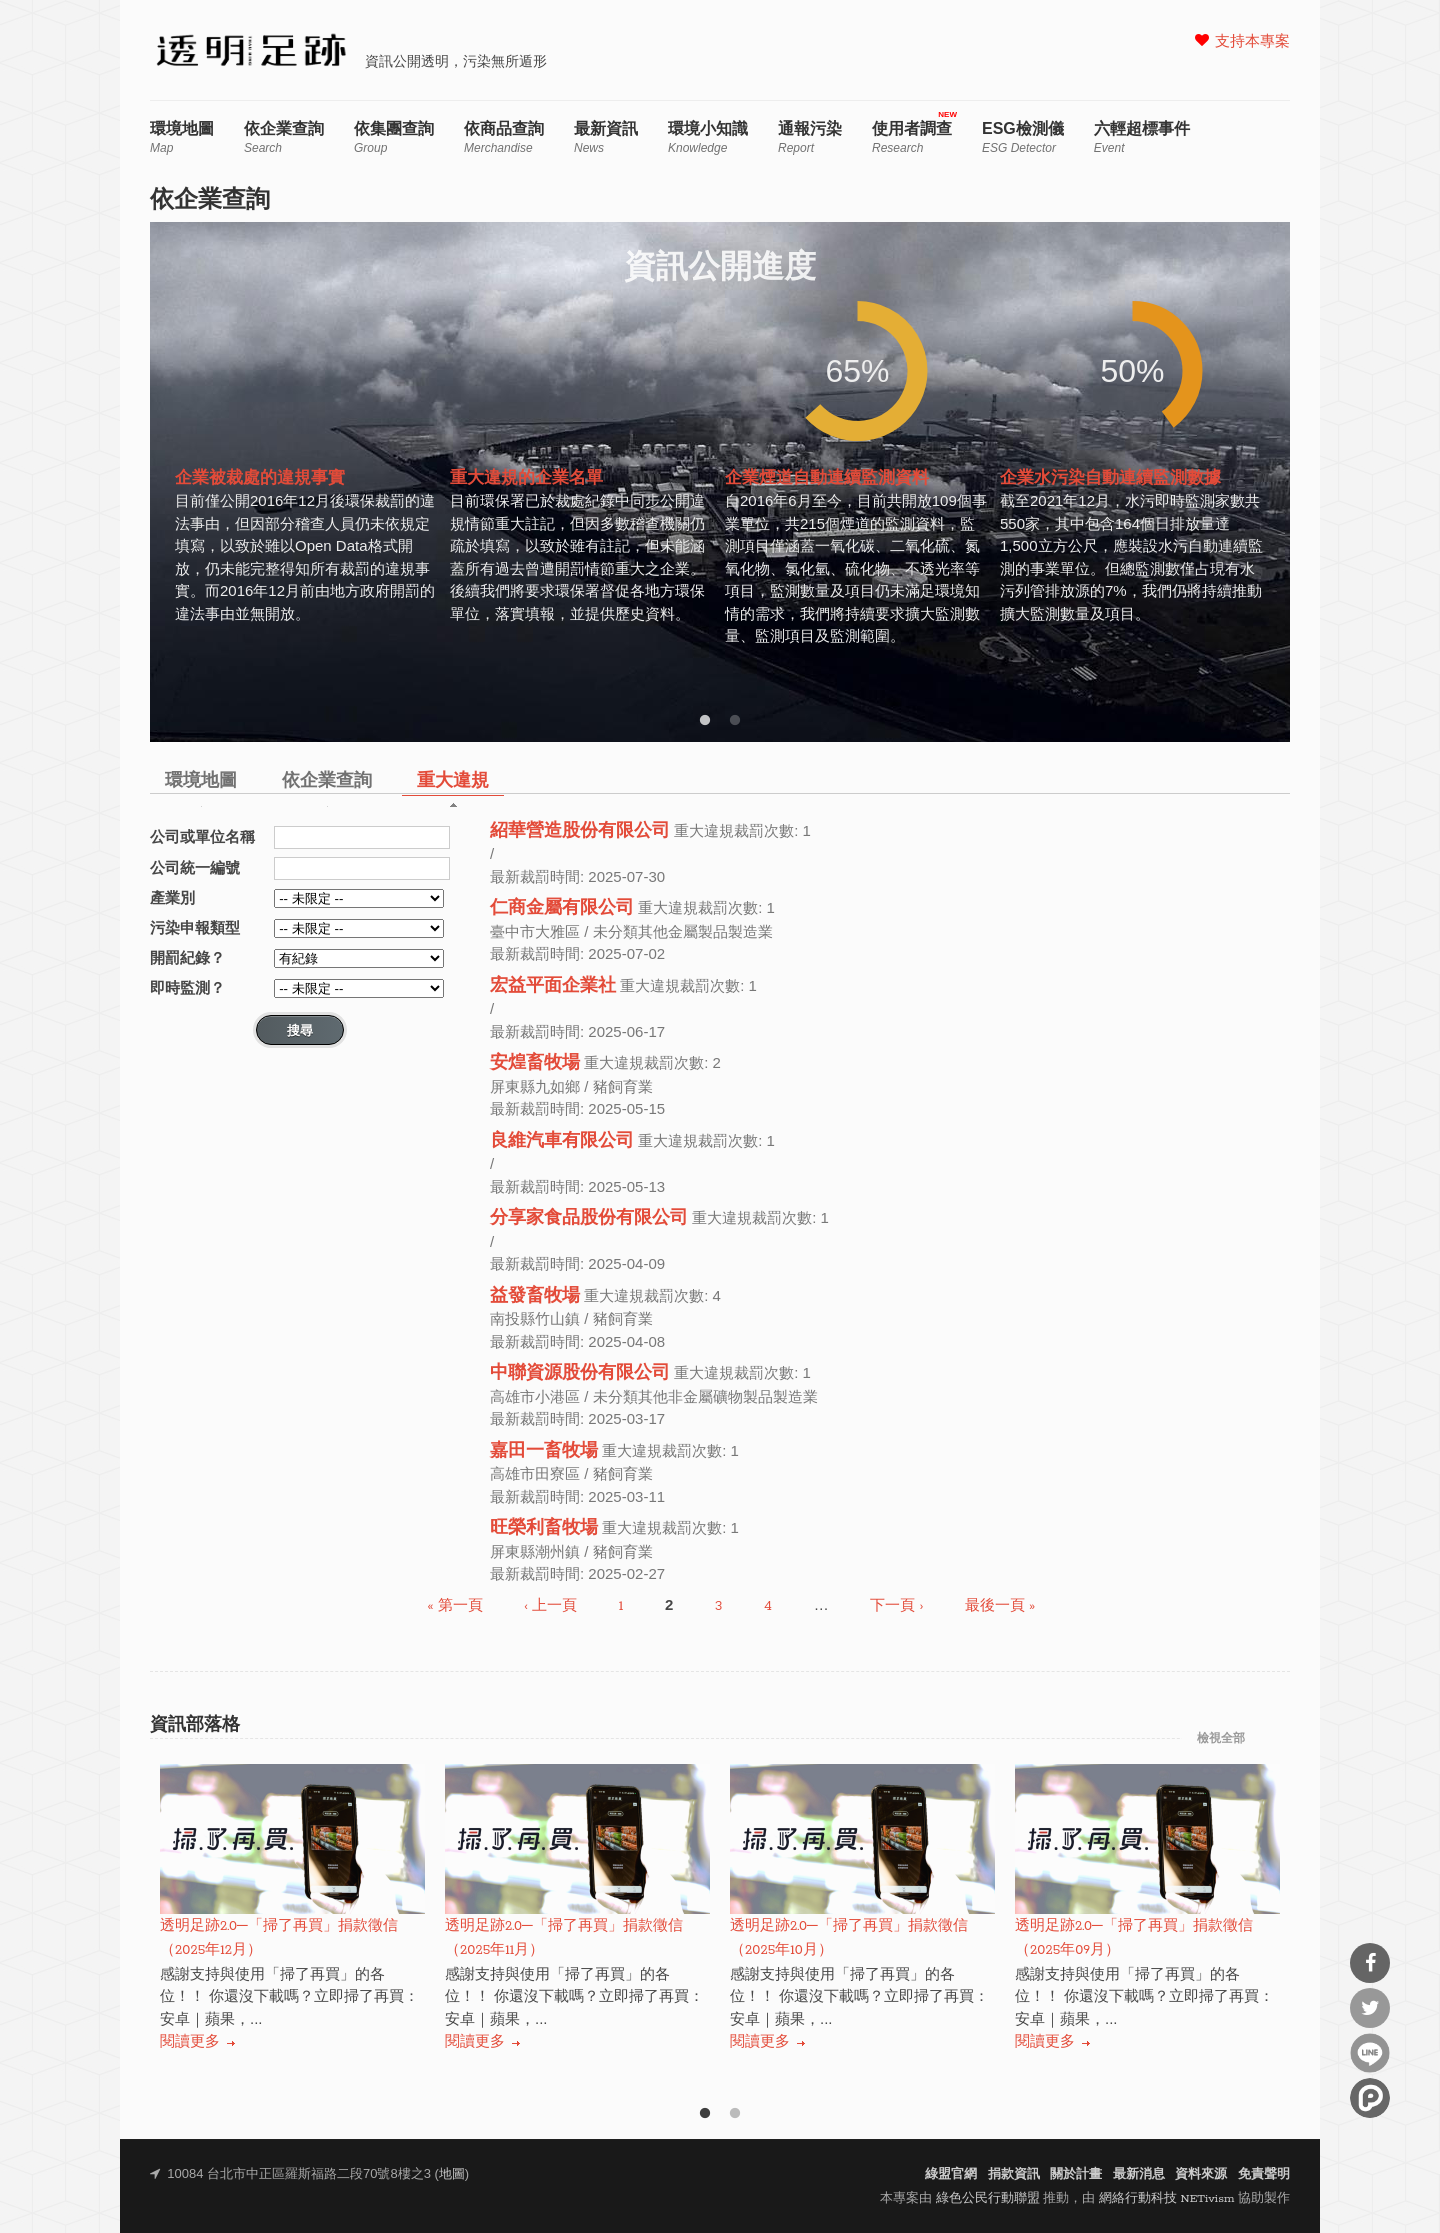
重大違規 (453, 781)
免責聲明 (1264, 2174)
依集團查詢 (394, 137)
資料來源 (1201, 2174)
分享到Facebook (1370, 1963)
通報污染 (810, 137)
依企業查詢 (284, 137)
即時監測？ (187, 987)
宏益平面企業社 (553, 986)
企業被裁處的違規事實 (260, 479)
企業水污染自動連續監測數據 (1110, 479)
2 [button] (735, 721)
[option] (307, 478)
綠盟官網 (951, 2174)
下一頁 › (896, 1606)
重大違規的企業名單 (526, 479)
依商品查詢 (504, 137)
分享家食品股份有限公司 (589, 1218)
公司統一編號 (195, 867)
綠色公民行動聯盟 (988, 2198)
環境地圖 (182, 137)
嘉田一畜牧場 (544, 1451)
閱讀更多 (190, 2042)
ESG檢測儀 (1023, 137)
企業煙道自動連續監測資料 (827, 479)
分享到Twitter (1370, 2008)
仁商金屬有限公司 (562, 908)
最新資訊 (606, 137)
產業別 (172, 897)
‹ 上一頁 (550, 1606)
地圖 (452, 2174)
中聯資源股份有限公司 (580, 1373)
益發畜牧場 (535, 1296)
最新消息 (1139, 2174)
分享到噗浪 (1370, 2098)
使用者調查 (912, 137)
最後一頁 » (1000, 1606)
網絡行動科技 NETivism (1167, 2198)
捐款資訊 (1014, 2174)
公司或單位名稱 (202, 836)
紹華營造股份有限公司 (580, 831)
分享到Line (1370, 2053)
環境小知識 (708, 137)
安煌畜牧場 (535, 1063)
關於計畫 (1076, 2174)
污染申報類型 (195, 927)
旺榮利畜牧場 (544, 1528)
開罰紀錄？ (187, 957)
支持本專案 (1252, 42)
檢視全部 (1221, 1739)
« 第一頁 (455, 1606)
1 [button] (705, 721)
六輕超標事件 (1142, 137)
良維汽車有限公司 (562, 1141)
